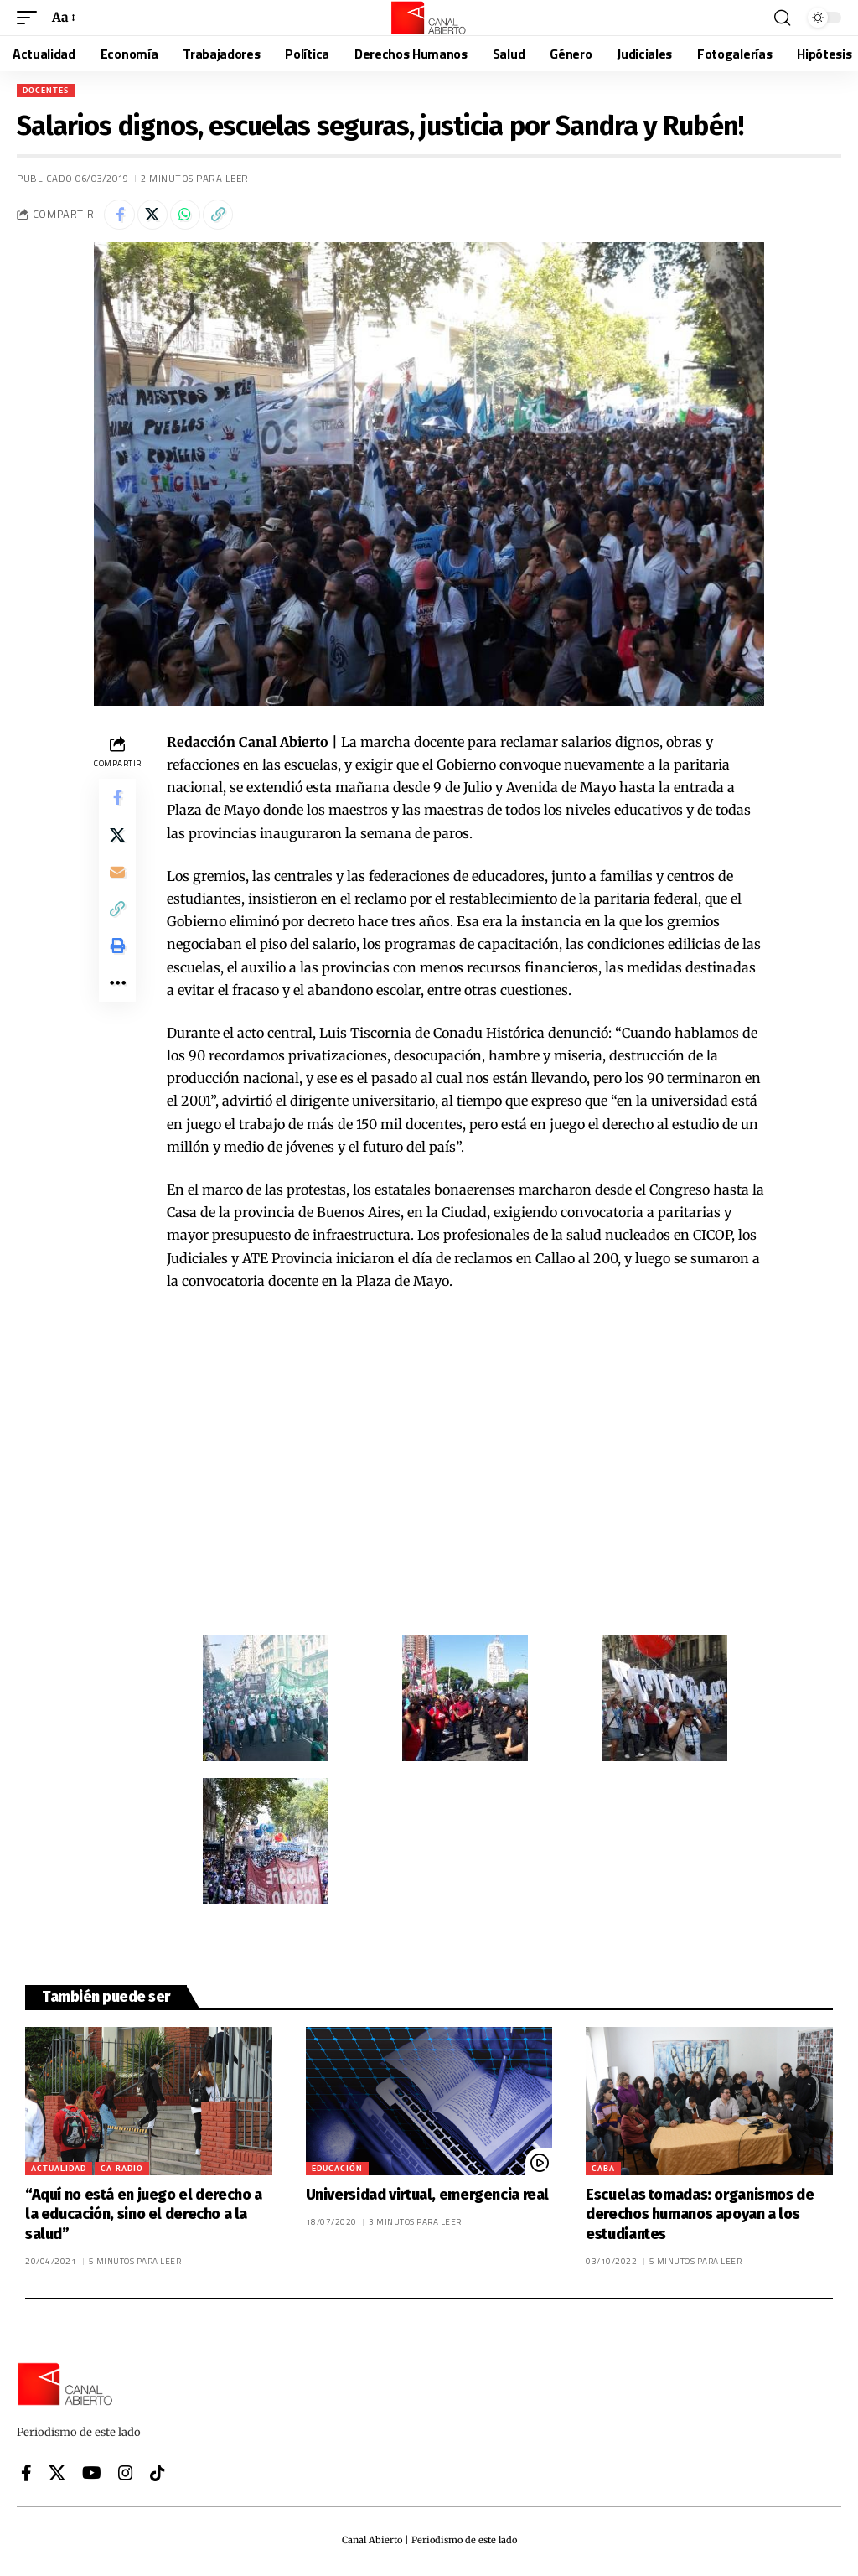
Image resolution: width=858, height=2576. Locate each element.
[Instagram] (125, 2475)
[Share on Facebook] (120, 216)
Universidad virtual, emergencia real (427, 2198)
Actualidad (58, 2171)
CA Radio (122, 2171)
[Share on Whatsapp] (192, 216)
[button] (31, 17)
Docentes (46, 90)
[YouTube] (92, 2475)
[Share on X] (156, 216)
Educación (337, 2171)
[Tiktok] (157, 2475)
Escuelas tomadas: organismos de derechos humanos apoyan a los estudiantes (700, 2218)
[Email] (117, 883)
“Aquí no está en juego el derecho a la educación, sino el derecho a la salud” (143, 2218)
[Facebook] (26, 2475)
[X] (57, 2475)
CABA (603, 2171)
